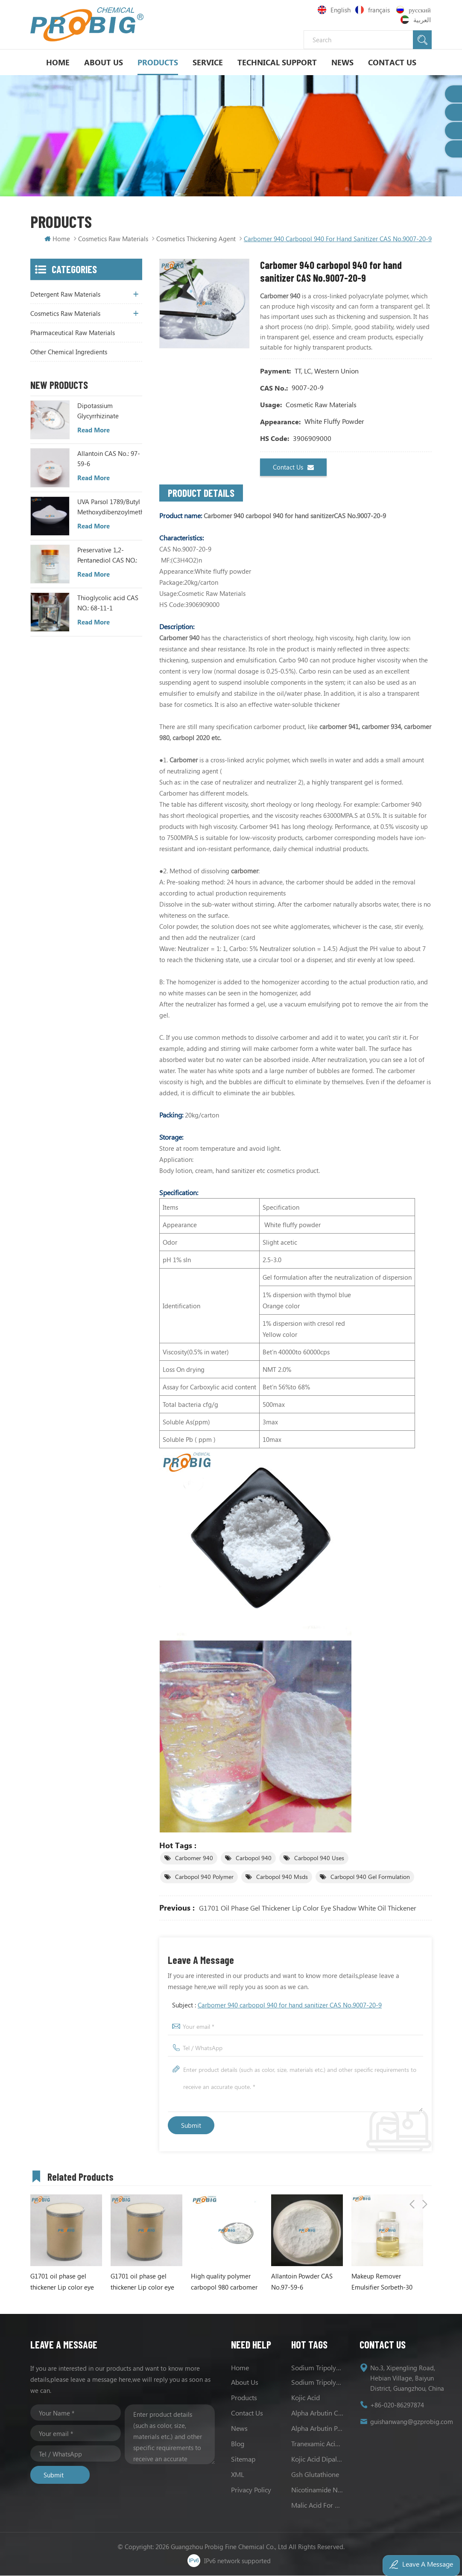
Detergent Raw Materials (65, 294)
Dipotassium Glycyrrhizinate (98, 411)
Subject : (277, 2005)
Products (157, 62)
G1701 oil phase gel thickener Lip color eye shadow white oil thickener (307, 1908)
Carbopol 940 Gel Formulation (370, 1877)
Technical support (277, 62)
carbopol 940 (254, 1858)
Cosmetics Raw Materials (113, 239)
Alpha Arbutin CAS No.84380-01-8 (317, 2413)
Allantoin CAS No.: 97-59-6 (108, 458)
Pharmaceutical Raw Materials (72, 333)
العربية (416, 19)
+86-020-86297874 (397, 2405)
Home (58, 62)
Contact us (293, 467)
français (374, 10)
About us (244, 2382)
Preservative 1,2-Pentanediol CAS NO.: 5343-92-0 (107, 556)
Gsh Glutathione (315, 2474)
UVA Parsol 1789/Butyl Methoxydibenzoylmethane (109, 507)
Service (208, 62)
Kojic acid (305, 2397)
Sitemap (243, 2459)
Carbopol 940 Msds (282, 1877)
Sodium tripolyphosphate (317, 2367)
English (334, 10)
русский (414, 10)
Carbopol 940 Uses (319, 1858)
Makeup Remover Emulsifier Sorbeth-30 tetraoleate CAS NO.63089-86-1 (381, 2282)
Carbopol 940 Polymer (204, 1877)
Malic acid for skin (317, 2505)
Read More (93, 430)
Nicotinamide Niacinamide (317, 2490)
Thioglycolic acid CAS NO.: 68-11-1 (107, 603)
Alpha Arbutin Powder (317, 2428)
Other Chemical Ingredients (68, 352)
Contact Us (392, 62)
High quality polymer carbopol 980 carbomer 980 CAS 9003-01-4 (224, 2282)
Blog (237, 2443)
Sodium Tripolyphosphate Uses (317, 2382)
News (342, 62)
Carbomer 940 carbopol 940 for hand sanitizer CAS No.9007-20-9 (290, 2005)
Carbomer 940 (194, 1858)
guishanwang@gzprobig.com (411, 2422)
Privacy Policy (251, 2490)
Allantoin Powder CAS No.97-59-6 (302, 2282)
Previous (412, 2175)
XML (237, 2474)
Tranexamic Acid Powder (317, 2443)
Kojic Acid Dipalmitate (317, 2459)
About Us (103, 62)
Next (424, 2175)
